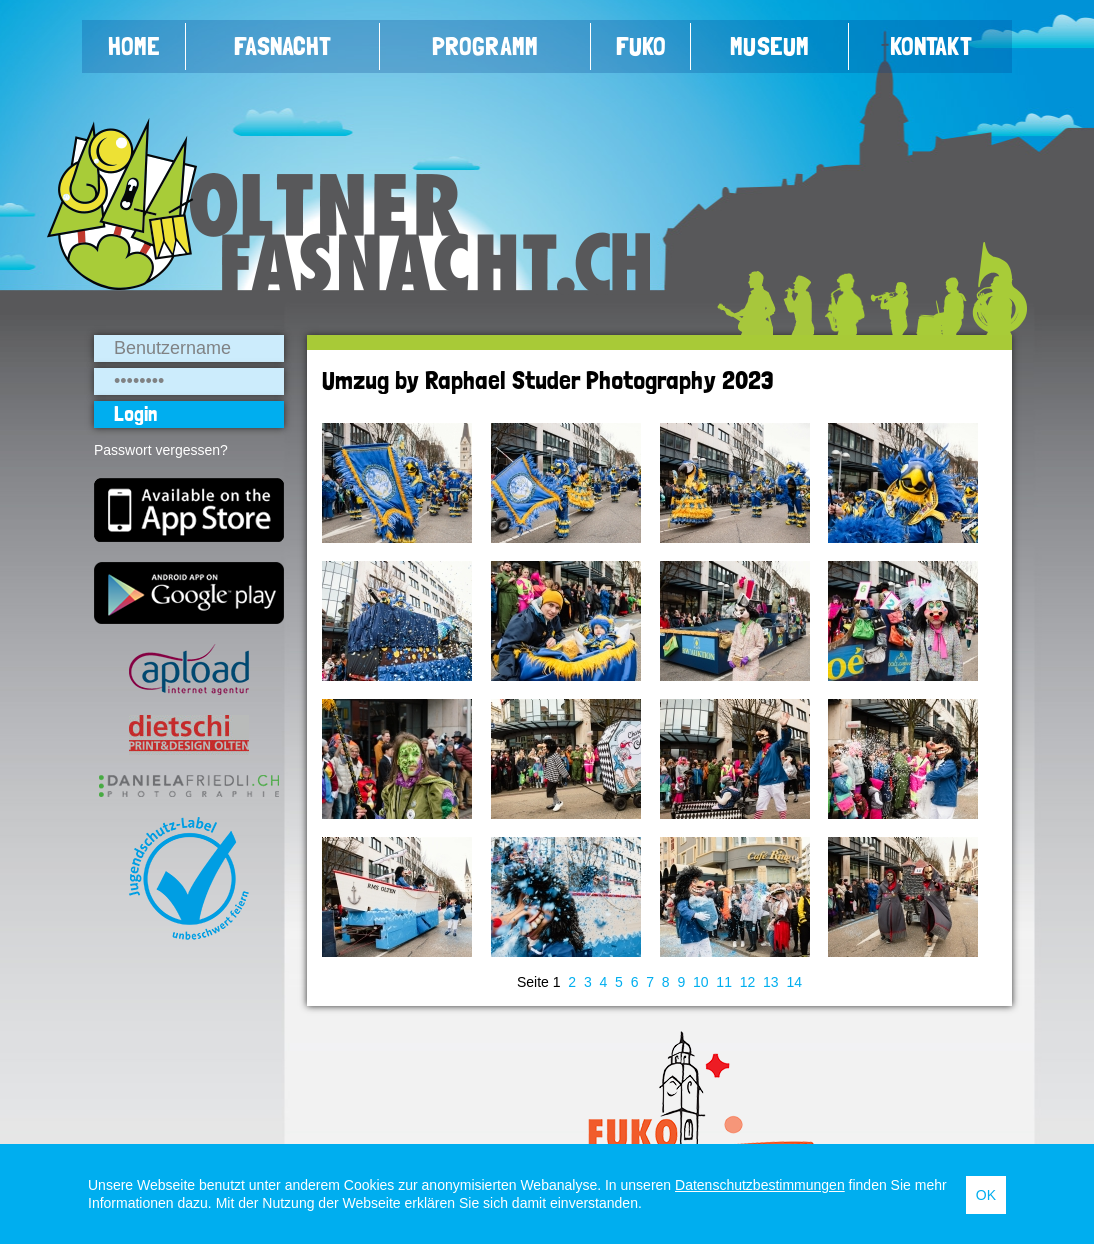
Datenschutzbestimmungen (760, 1185)
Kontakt (931, 46)
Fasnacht (282, 46)
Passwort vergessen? (161, 450)
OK (986, 1195)
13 (771, 982)
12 (748, 982)
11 (724, 982)
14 (794, 982)
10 (701, 982)
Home (134, 46)
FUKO (641, 46)
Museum (769, 46)
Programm (485, 46)
